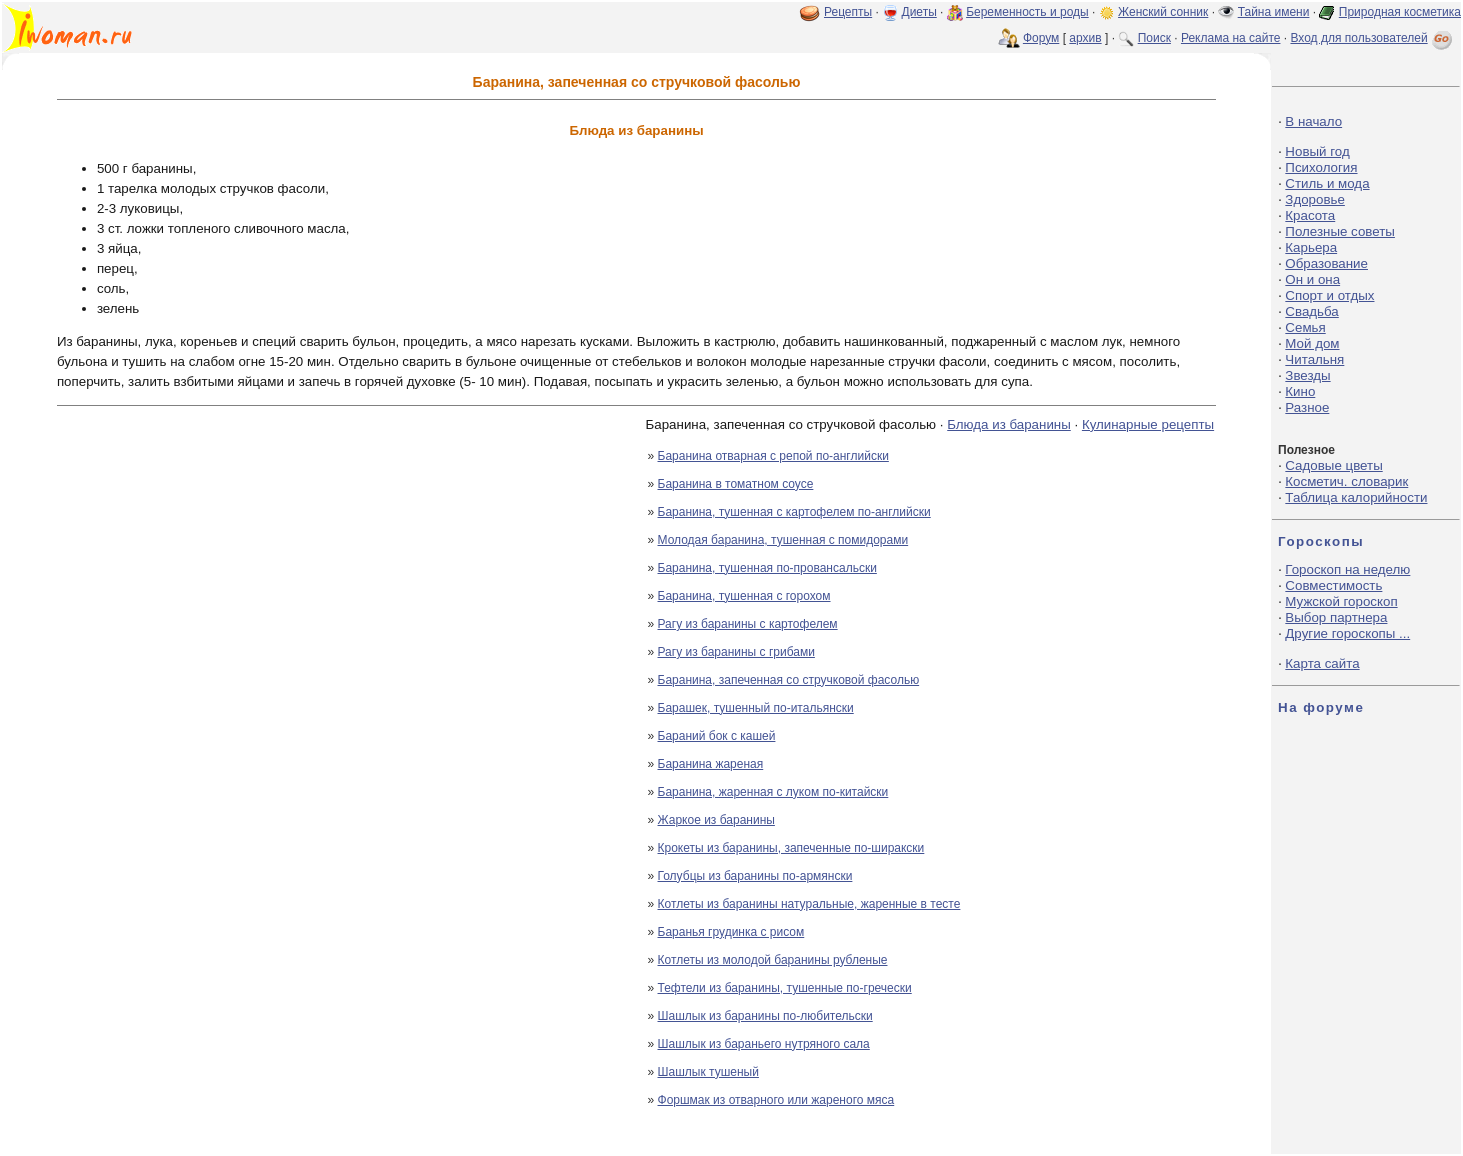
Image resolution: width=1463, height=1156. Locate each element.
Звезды (1307, 375)
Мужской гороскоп (1341, 601)
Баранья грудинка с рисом (731, 932)
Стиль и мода (1327, 183)
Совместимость (1333, 585)
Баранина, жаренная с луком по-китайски (773, 792)
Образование (1326, 263)
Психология (1321, 167)
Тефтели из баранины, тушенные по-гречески (785, 988)
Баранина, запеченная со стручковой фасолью (789, 680)
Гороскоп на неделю (1347, 569)
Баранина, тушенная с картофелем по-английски (794, 512)
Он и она (1312, 279)
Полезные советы (1340, 231)
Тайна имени (1274, 12)
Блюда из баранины (1009, 424)
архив (1085, 38)
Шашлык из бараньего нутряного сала (764, 1044)
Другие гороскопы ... (1347, 633)
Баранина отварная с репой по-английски (773, 456)
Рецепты (848, 12)
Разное (1307, 407)
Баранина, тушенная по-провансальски (767, 568)
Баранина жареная (711, 764)
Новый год (1317, 151)
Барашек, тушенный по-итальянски (756, 708)
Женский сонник (1163, 12)
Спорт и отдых (1329, 295)
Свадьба (1311, 311)
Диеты (919, 12)
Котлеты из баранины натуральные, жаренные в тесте (809, 904)
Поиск (1154, 38)
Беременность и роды (1027, 12)
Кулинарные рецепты (1148, 424)
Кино (1300, 391)
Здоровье (1315, 199)
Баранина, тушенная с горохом (744, 596)
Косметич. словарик (1346, 481)
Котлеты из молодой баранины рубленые (773, 960)
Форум (1041, 38)
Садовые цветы (1333, 465)
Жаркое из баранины (716, 820)
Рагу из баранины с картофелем (748, 624)
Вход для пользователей (1373, 38)
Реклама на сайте (1231, 38)
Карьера (1311, 247)
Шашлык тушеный (708, 1072)
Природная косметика (1400, 12)
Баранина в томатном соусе (736, 484)
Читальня (1314, 359)
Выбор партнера (1336, 617)
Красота (1310, 215)
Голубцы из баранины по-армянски (755, 876)
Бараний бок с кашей (717, 736)
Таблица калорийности (1356, 497)
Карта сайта (1322, 663)
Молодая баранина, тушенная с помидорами (783, 540)
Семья (1305, 327)
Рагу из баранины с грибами (736, 652)
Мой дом (1312, 343)
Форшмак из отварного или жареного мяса (776, 1100)
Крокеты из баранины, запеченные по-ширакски (791, 848)
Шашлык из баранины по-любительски (765, 1016)
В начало (1313, 121)
